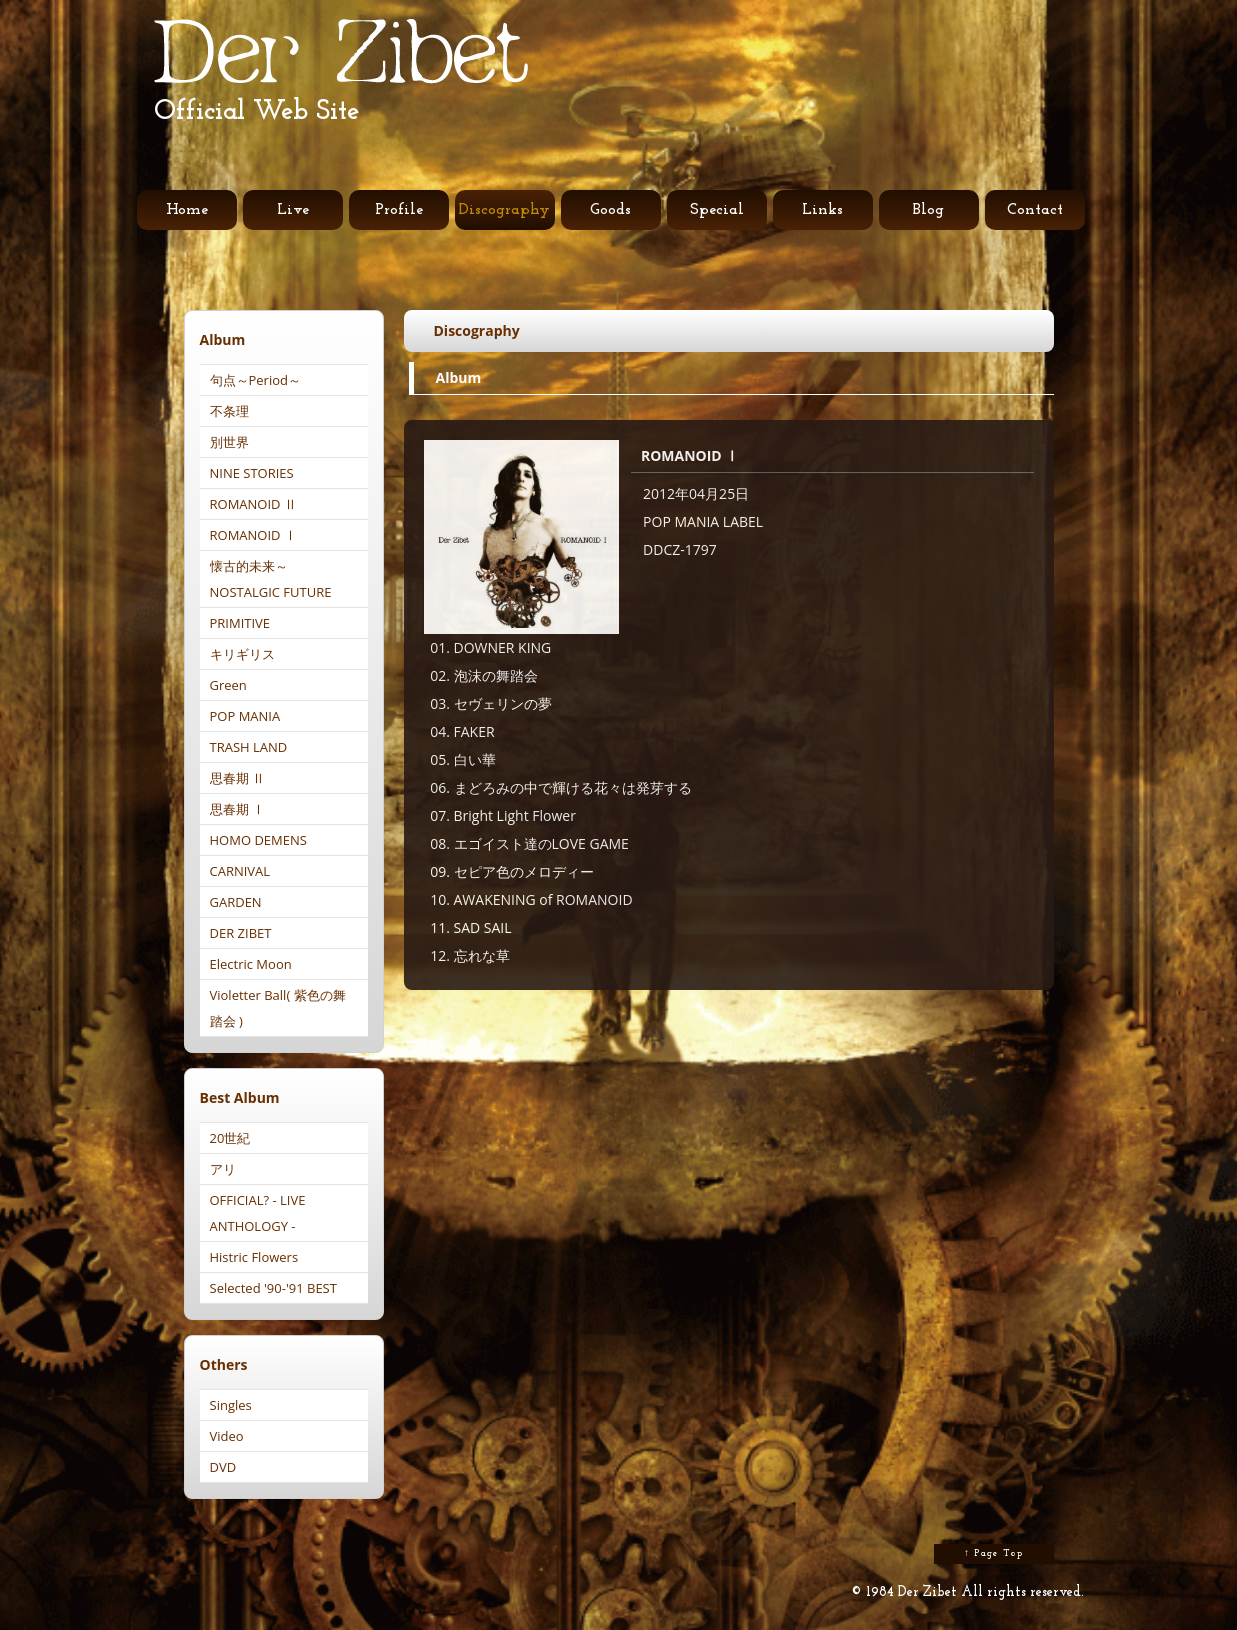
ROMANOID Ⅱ (253, 504)
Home (187, 210)
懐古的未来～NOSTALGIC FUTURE (271, 579)
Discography (504, 210)
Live (293, 210)
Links (822, 210)
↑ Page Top (993, 1553)
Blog (928, 210)
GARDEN (236, 902)
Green (228, 685)
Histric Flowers (254, 1257)
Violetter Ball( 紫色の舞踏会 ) (278, 1008)
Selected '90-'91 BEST (273, 1288)
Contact (1035, 210)
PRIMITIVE (240, 623)
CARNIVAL (240, 871)
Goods (610, 210)
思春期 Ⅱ (237, 778)
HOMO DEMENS (258, 840)
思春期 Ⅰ (237, 809)
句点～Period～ (256, 380)
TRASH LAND (249, 747)
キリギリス (242, 654)
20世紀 (230, 1138)
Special (717, 210)
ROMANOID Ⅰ (253, 535)
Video (227, 1436)
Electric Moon (251, 964)
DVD (223, 1467)
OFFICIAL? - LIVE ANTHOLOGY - (258, 1213)
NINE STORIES (252, 473)
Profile (399, 210)
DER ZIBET (241, 933)
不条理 (229, 411)
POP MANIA (245, 716)
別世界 (229, 442)
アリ (223, 1169)
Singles (231, 1405)
